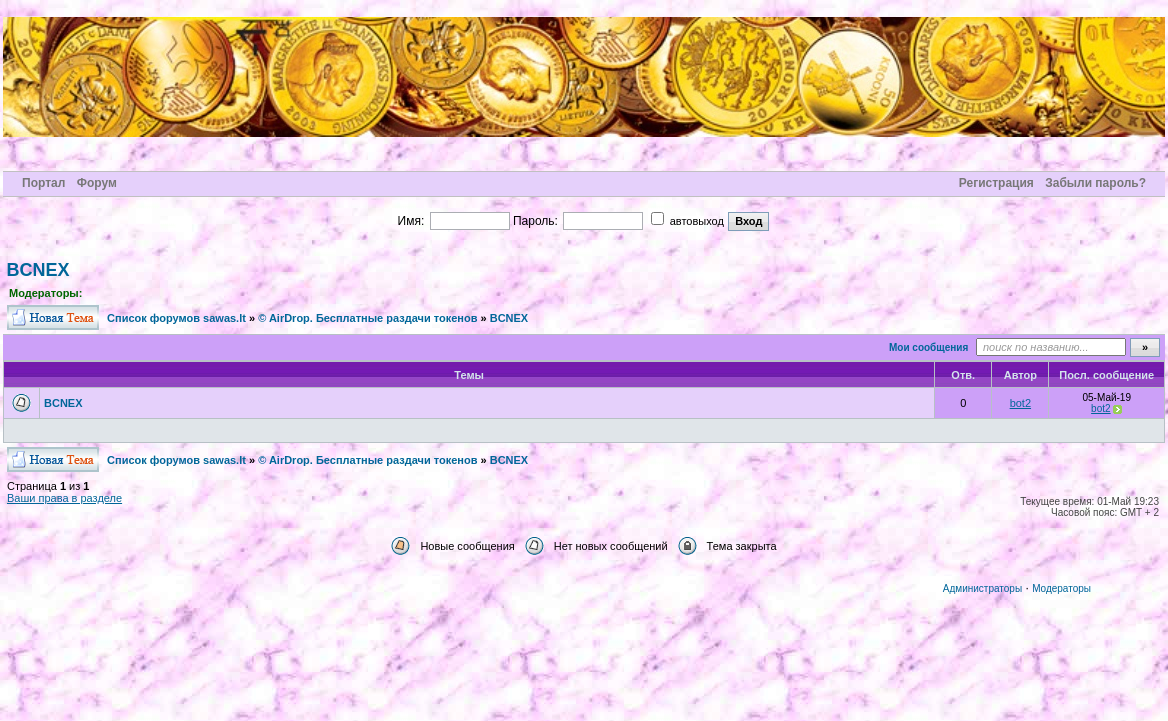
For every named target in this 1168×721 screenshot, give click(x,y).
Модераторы (1061, 588)
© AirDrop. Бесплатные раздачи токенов (367, 318)
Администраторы (982, 588)
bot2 (1020, 403)
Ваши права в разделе (64, 498)
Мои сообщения (928, 347)
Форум (97, 183)
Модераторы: (45, 293)
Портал (43, 183)
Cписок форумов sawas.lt (176, 318)
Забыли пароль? (1095, 183)
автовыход (687, 221)
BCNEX (38, 270)
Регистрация (996, 183)
